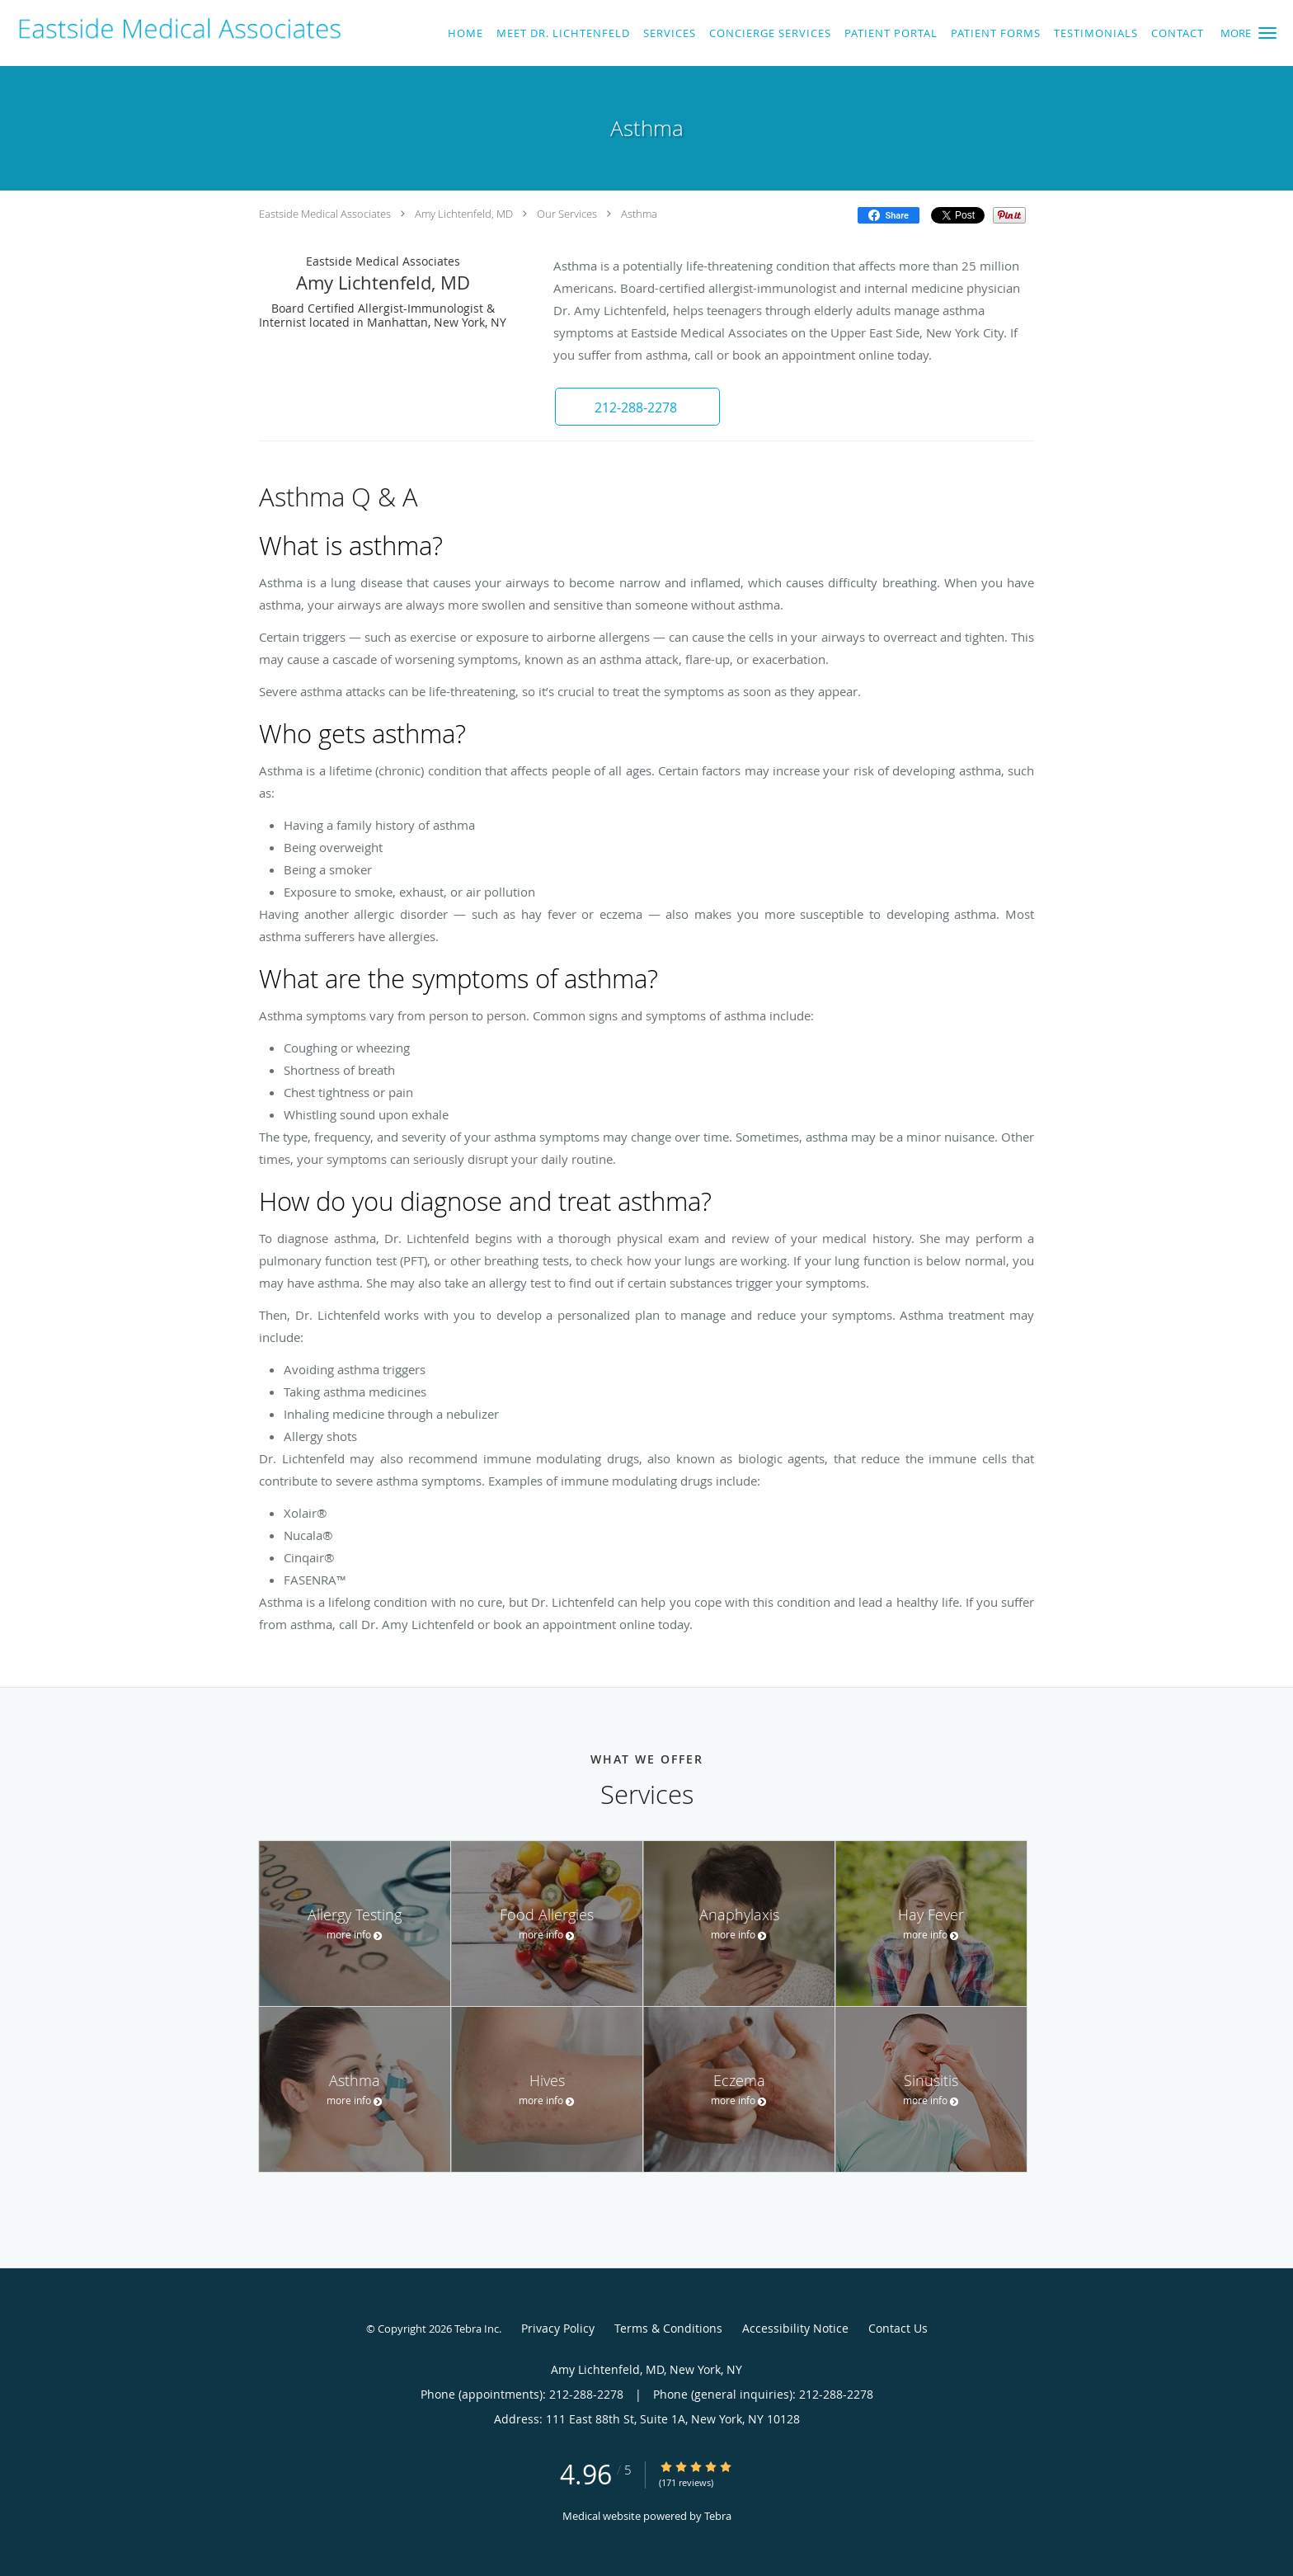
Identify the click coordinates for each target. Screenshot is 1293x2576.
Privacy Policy (558, 2328)
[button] (1267, 33)
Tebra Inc (476, 2328)
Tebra (717, 2515)
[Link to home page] (175, 29)
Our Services (567, 213)
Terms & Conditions (668, 2328)
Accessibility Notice (795, 2328)
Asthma (639, 213)
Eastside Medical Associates (325, 213)
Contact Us (898, 2328)
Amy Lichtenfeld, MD (464, 213)
